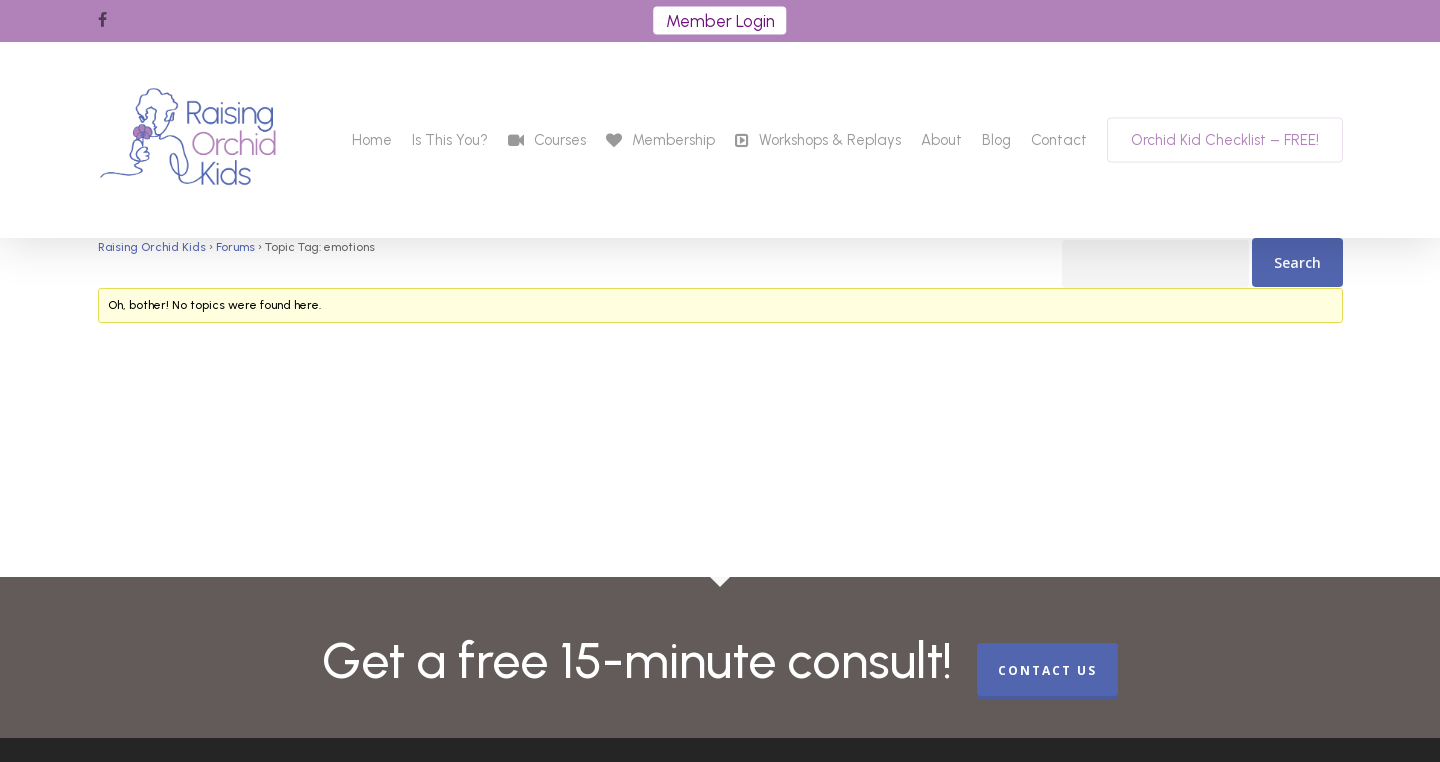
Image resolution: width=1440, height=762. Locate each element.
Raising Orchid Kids (152, 247)
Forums (235, 247)
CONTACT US (1047, 670)
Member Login (720, 21)
